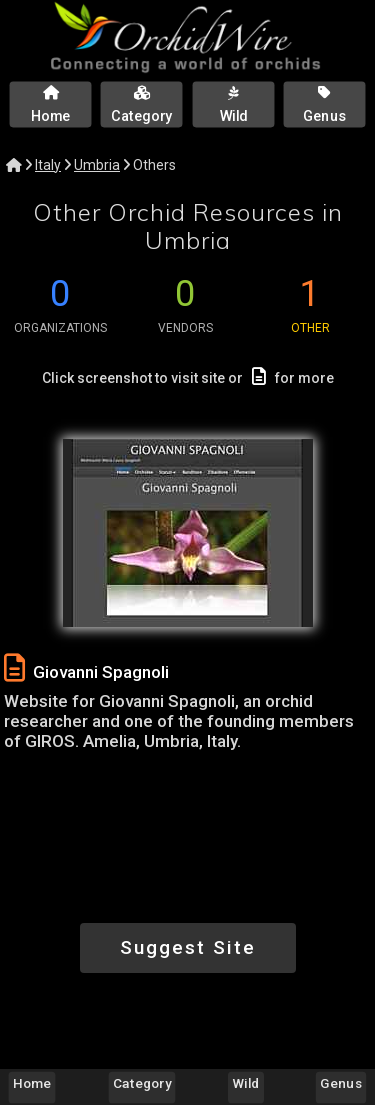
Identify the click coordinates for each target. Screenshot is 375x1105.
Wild (246, 1083)
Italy (48, 165)
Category (142, 1083)
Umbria (97, 165)
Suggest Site (188, 947)
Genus (340, 1083)
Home (32, 1083)
